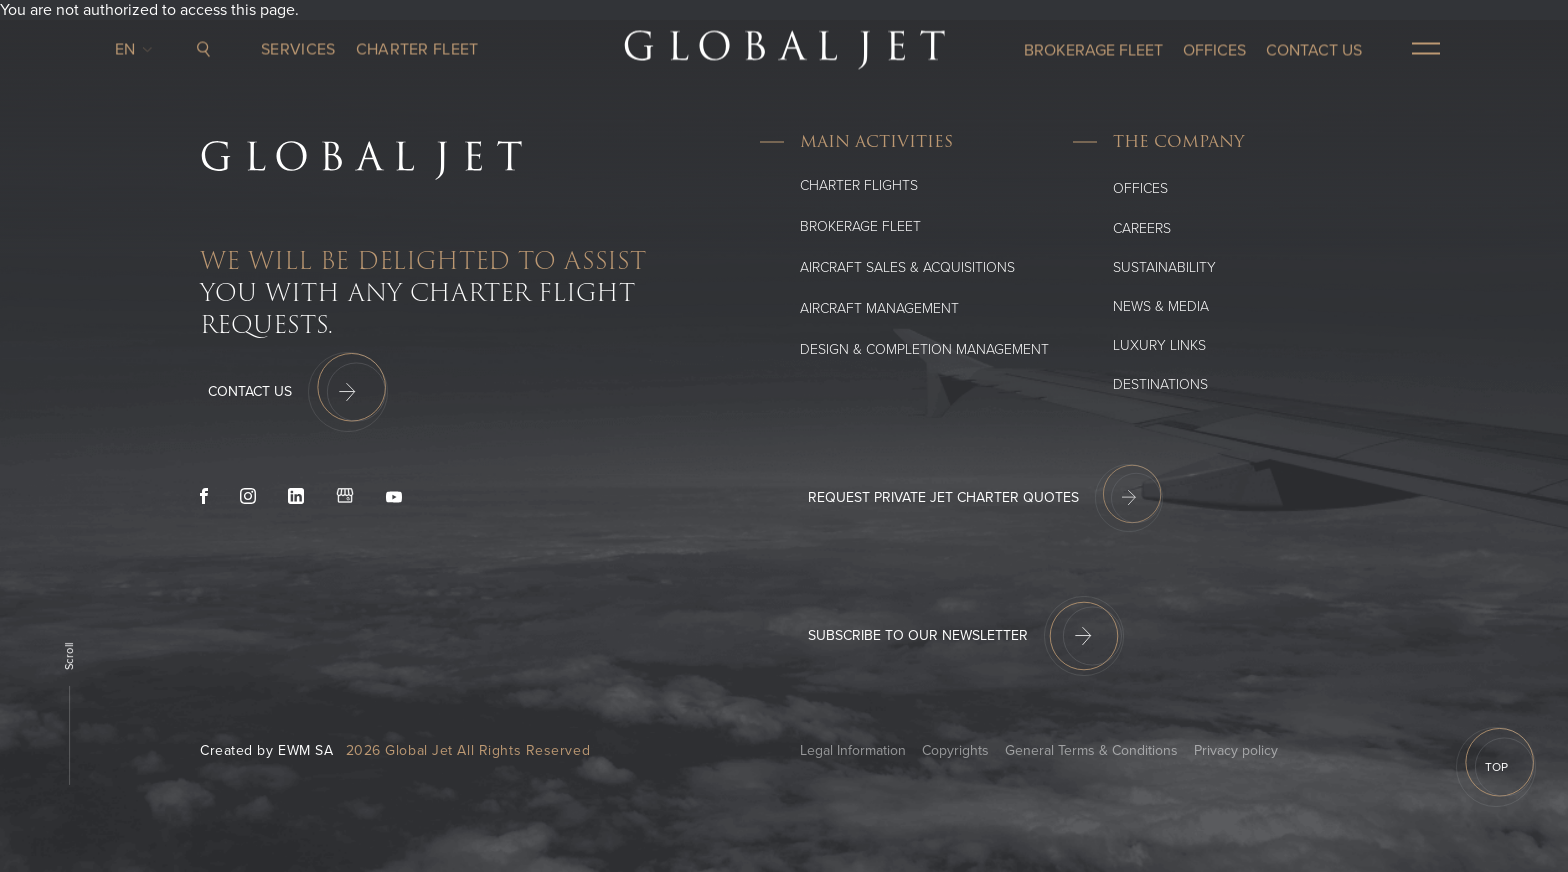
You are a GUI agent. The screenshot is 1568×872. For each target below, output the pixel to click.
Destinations (1160, 384)
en (130, 45)
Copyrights (955, 750)
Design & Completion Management (924, 349)
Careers (1142, 228)
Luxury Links (1159, 345)
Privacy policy (1236, 750)
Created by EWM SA (267, 750)
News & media (1161, 306)
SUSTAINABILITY (1164, 267)
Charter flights (859, 185)
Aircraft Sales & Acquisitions (907, 267)
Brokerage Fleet (860, 226)
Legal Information (853, 750)
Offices (1140, 188)
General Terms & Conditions (1091, 750)
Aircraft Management (879, 308)
